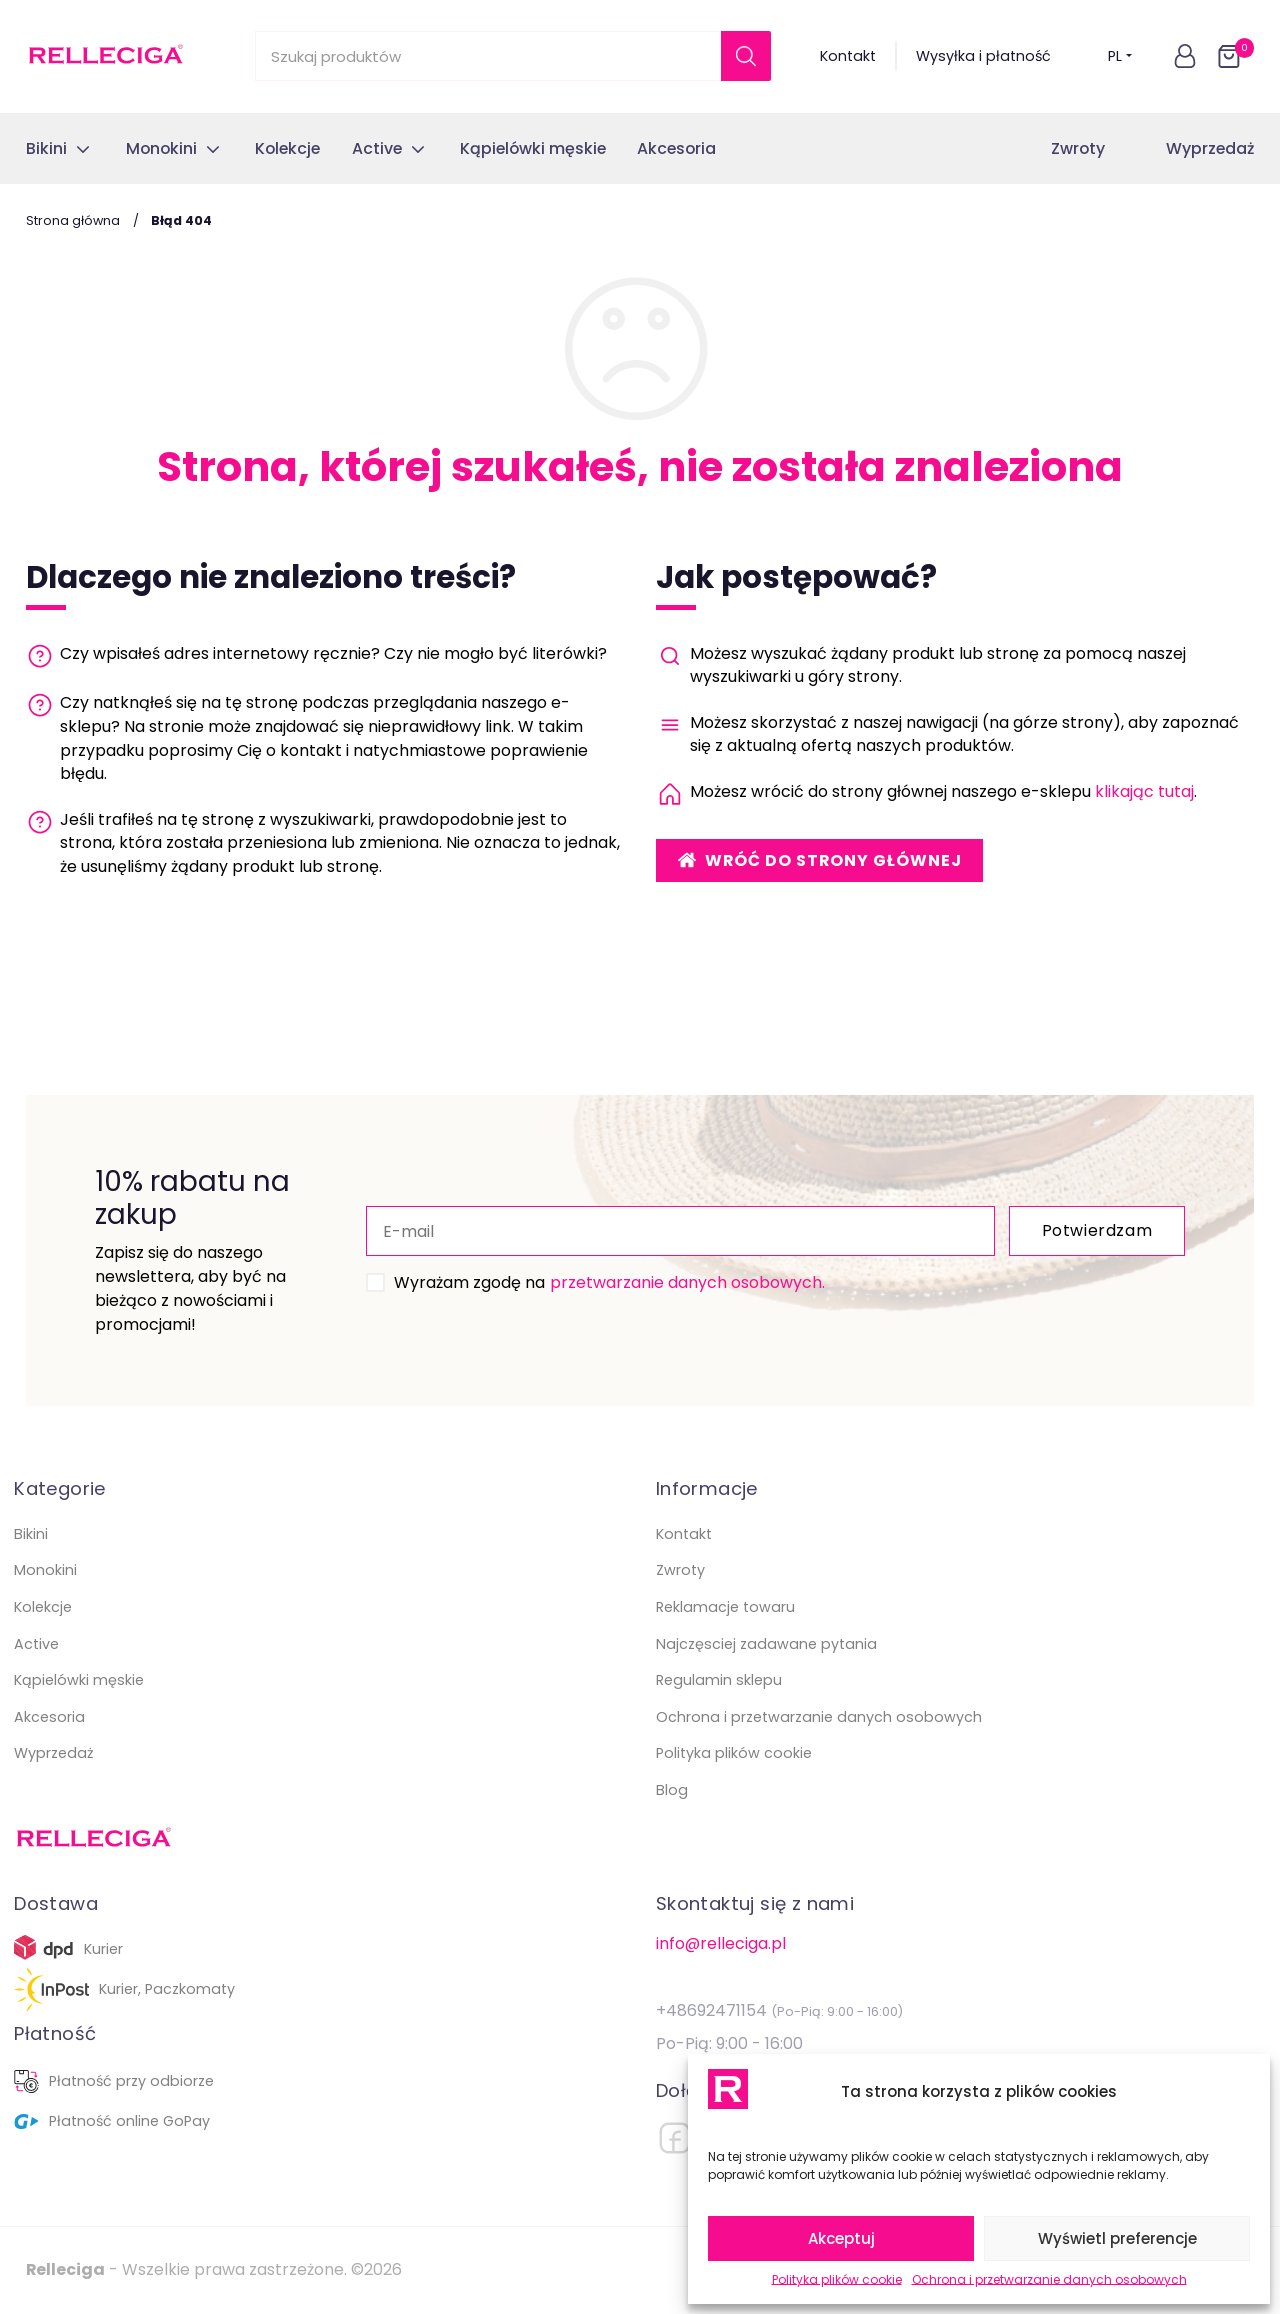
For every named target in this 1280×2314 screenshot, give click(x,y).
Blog (672, 1790)
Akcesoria (49, 1717)
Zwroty (1078, 148)
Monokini (45, 1570)
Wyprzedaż (1210, 148)
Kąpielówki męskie (79, 1680)
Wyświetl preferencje (1117, 2238)
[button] (1185, 56)
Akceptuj (841, 2238)
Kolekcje (43, 1607)
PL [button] (1120, 56)
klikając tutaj (1144, 791)
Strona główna (73, 220)
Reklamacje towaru (725, 1607)
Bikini (31, 1534)
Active (36, 1644)
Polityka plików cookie (837, 2279)
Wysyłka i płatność (983, 56)
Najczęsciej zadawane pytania (766, 1644)
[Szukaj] (746, 56)
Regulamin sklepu (719, 1680)
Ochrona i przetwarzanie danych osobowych (1049, 2279)
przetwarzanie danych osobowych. (687, 1282)
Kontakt (848, 56)
